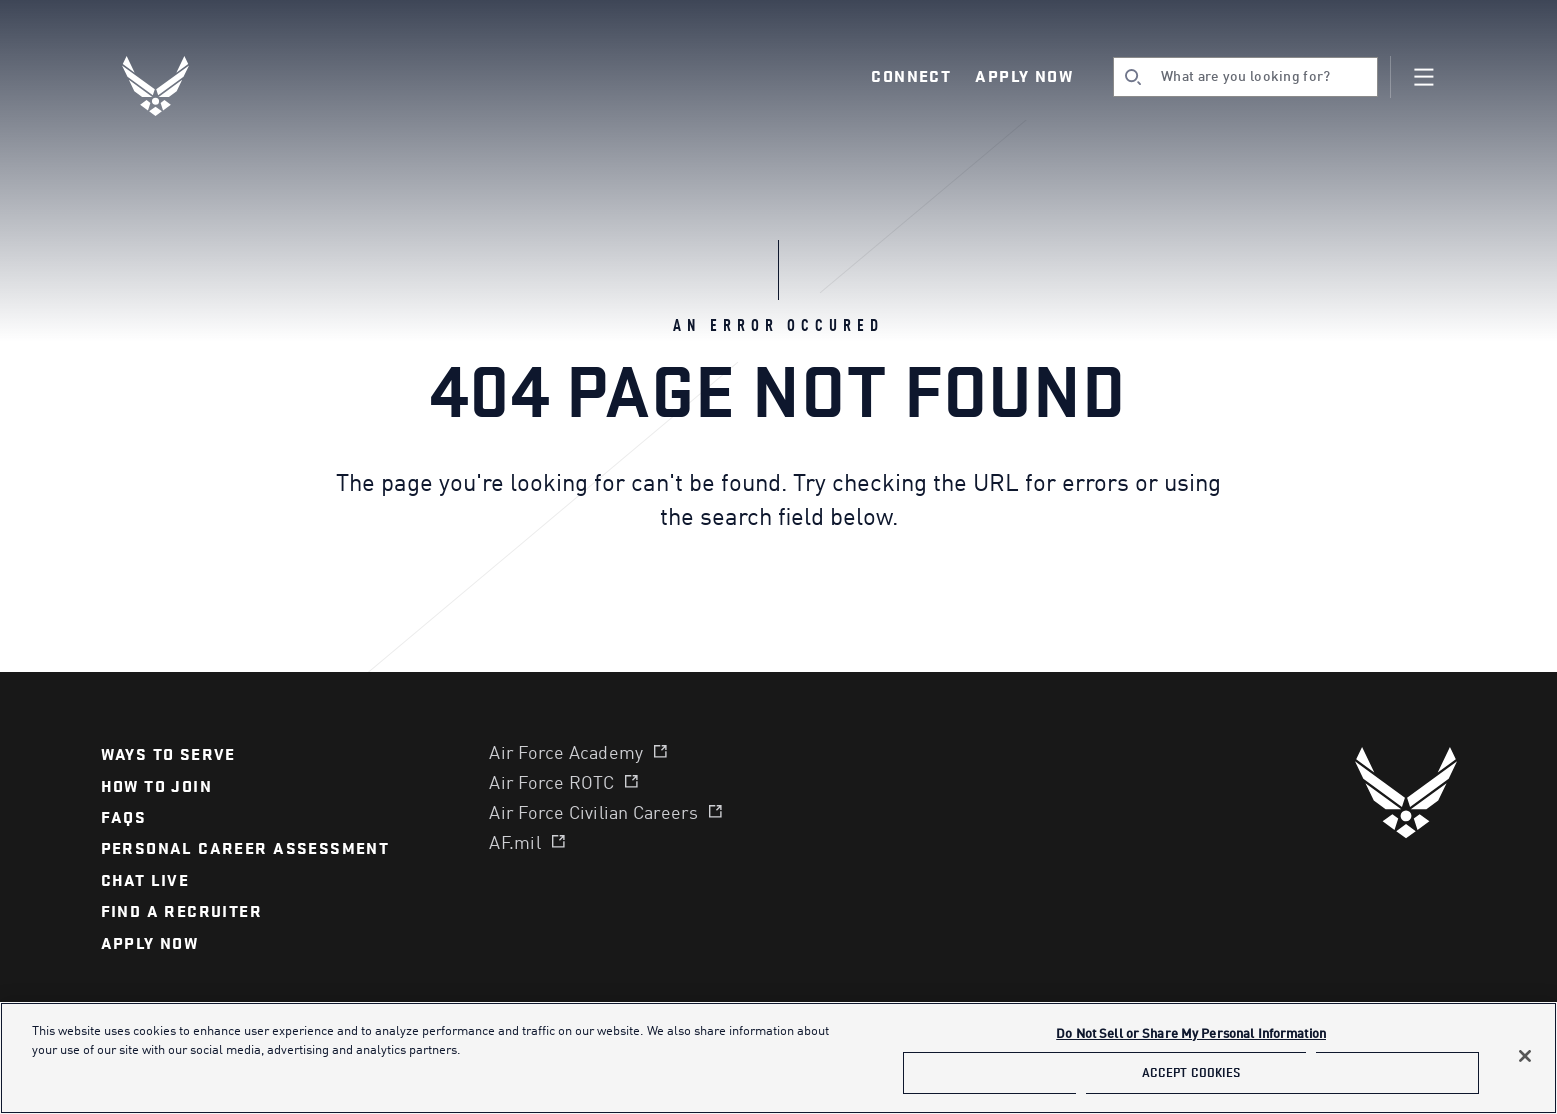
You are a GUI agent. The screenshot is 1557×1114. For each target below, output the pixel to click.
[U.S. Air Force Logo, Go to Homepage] (170, 86)
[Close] (1525, 1056)
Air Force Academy (566, 754)
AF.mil (514, 844)
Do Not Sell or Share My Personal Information (1191, 1034)
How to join (157, 787)
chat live (145, 881)
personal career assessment (245, 849)
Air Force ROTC (551, 784)
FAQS (124, 818)
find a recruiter (182, 912)
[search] (1245, 77)
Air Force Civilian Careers (593, 814)
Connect (911, 77)
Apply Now (1024, 77)
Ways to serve (168, 755)
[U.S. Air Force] (1406, 792)
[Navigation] (1424, 77)
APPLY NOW (150, 944)
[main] (778, 1058)
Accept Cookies (1191, 1072)
